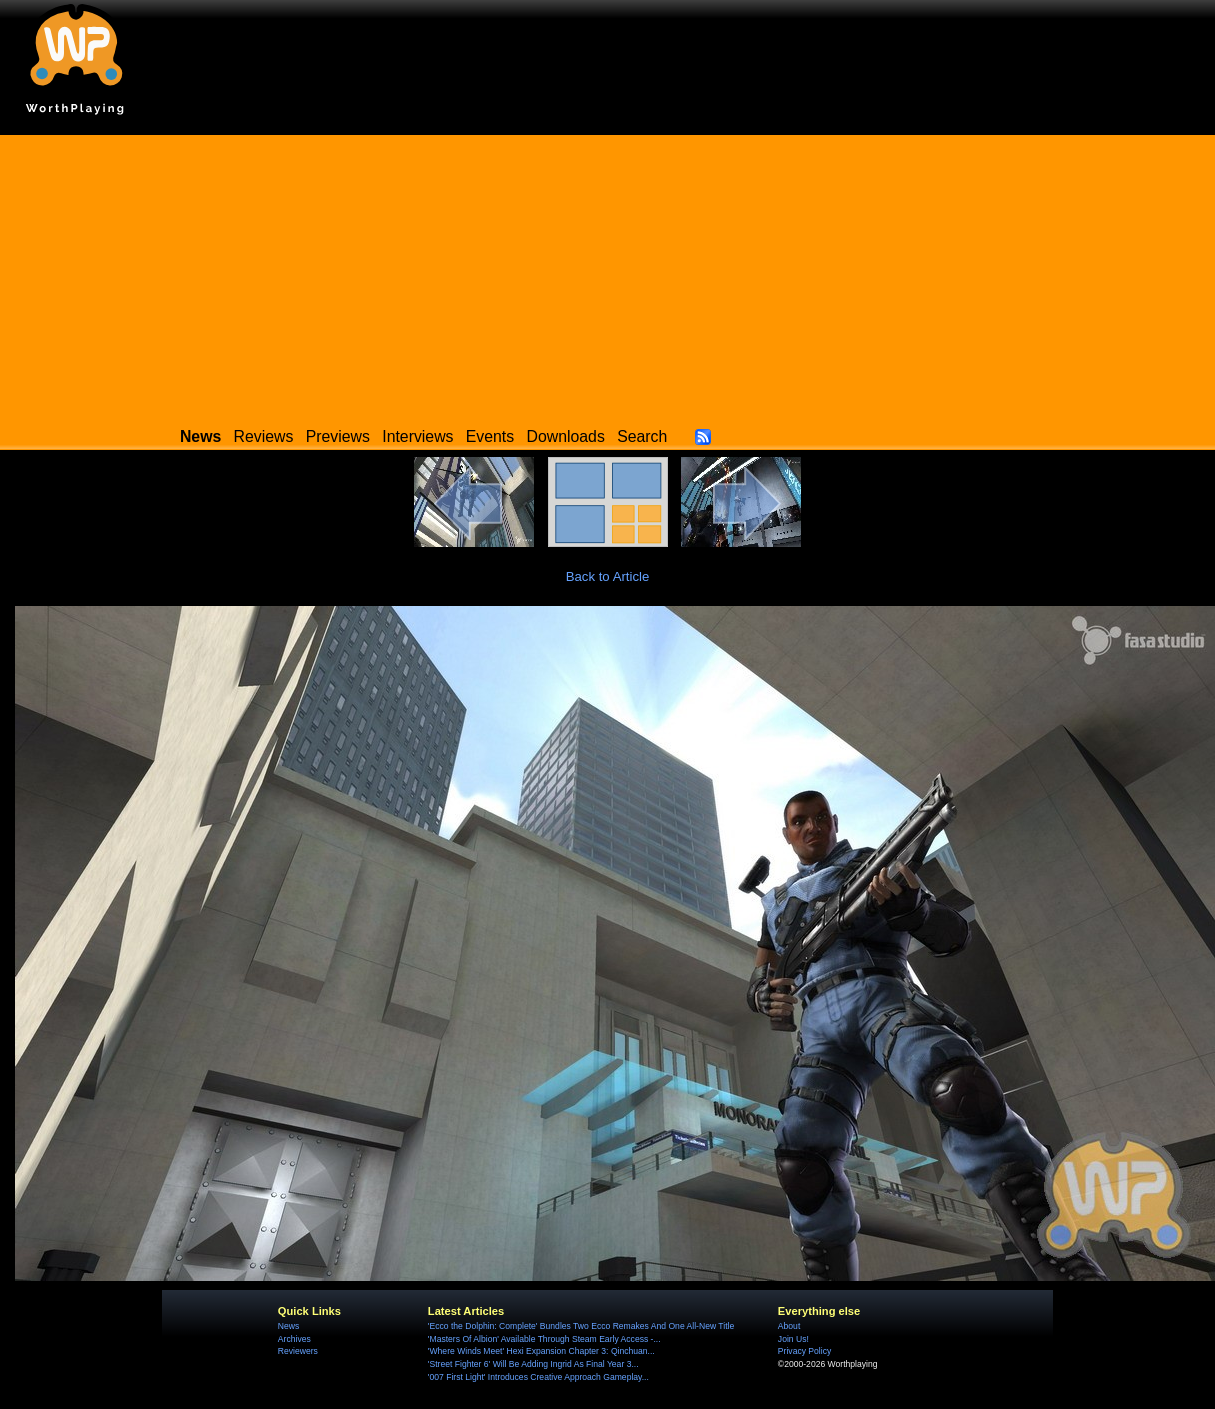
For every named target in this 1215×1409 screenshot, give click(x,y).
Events (490, 436)
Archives (294, 1339)
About (789, 1326)
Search (642, 436)
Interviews (417, 436)
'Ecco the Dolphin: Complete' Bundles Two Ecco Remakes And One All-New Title (581, 1326)
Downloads (566, 436)
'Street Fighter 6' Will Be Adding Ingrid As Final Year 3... (533, 1364)
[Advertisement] (608, 275)
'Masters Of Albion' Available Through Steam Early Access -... (544, 1339)
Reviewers (298, 1351)
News (288, 1326)
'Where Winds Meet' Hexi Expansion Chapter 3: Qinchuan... (541, 1351)
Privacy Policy (804, 1351)
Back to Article (608, 576)
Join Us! (793, 1339)
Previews (338, 436)
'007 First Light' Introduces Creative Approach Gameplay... (538, 1377)
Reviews (264, 436)
